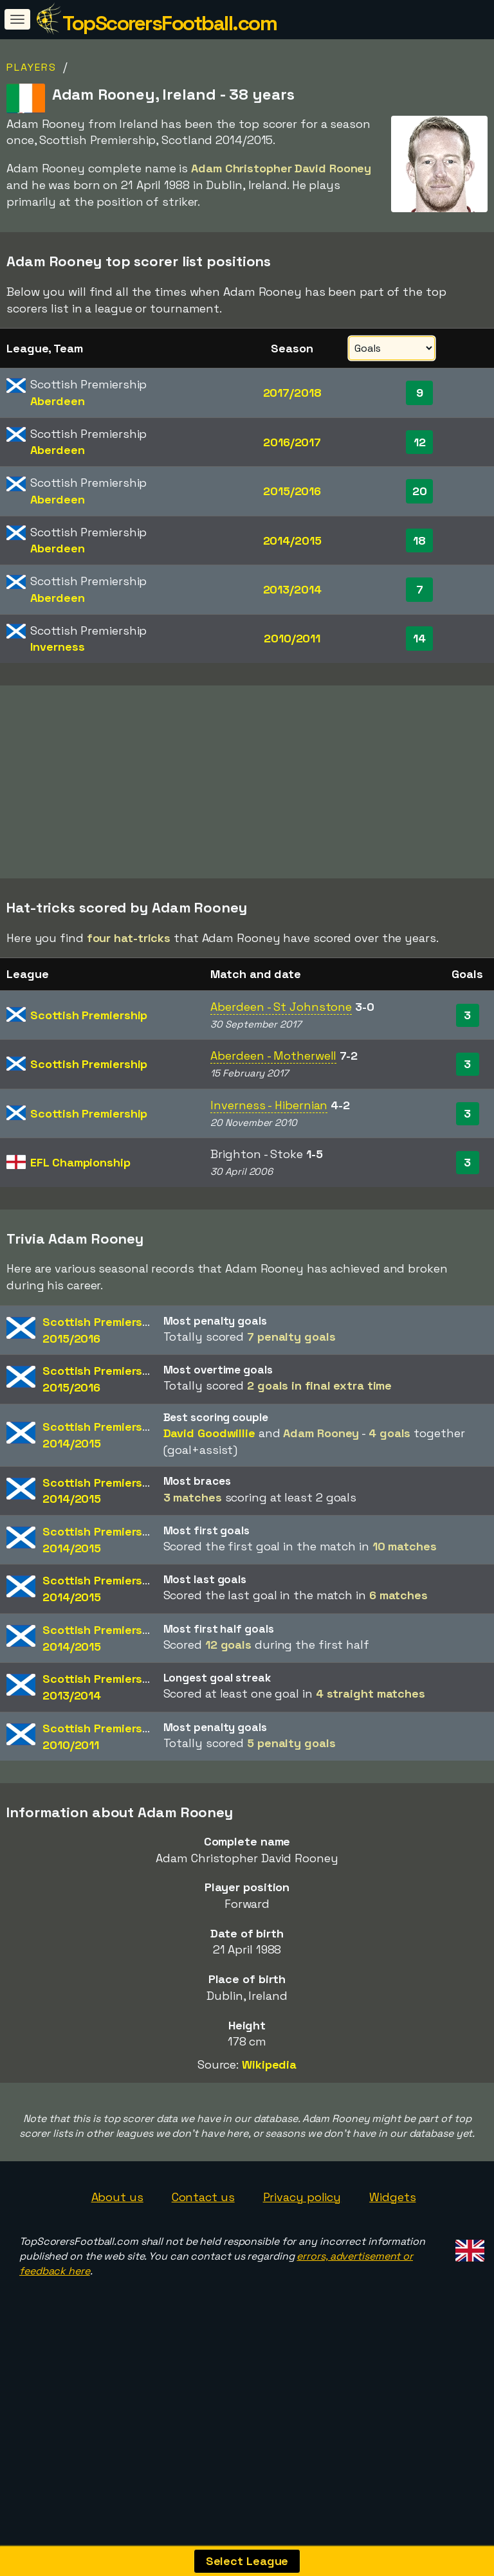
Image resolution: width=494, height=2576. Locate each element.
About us (117, 2261)
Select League (247, 2560)
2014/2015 (292, 540)
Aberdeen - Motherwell (273, 1120)
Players (31, 67)
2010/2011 (292, 638)
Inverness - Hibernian (268, 1169)
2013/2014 (292, 589)
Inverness (57, 646)
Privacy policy (302, 2261)
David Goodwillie (209, 1498)
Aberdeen (57, 401)
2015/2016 (292, 491)
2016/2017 (292, 442)
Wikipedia (269, 2129)
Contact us (203, 2261)
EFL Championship (80, 1227)
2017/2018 (292, 392)
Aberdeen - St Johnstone (281, 1071)
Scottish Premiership (88, 1079)
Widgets (392, 2261)
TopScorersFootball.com (169, 23)
